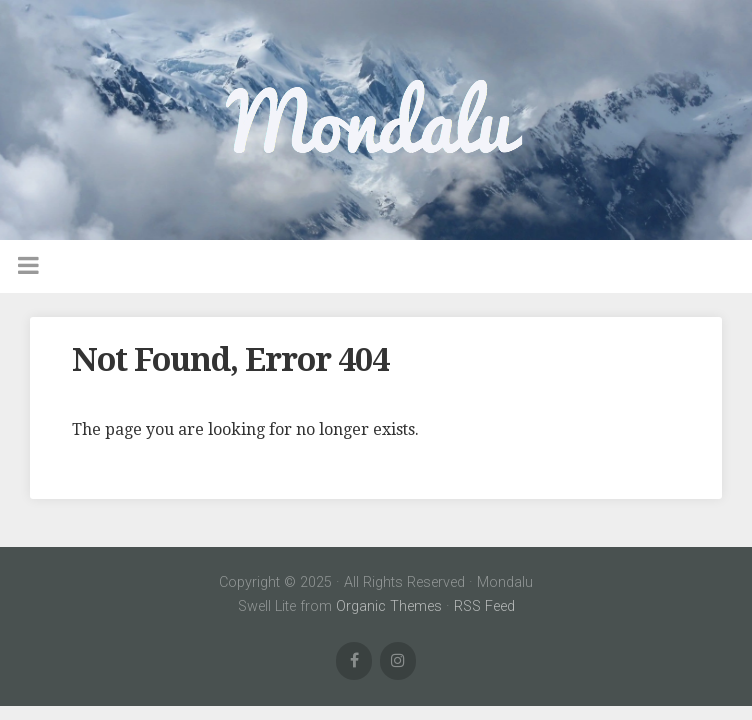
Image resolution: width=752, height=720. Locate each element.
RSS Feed (484, 606)
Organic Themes (389, 606)
